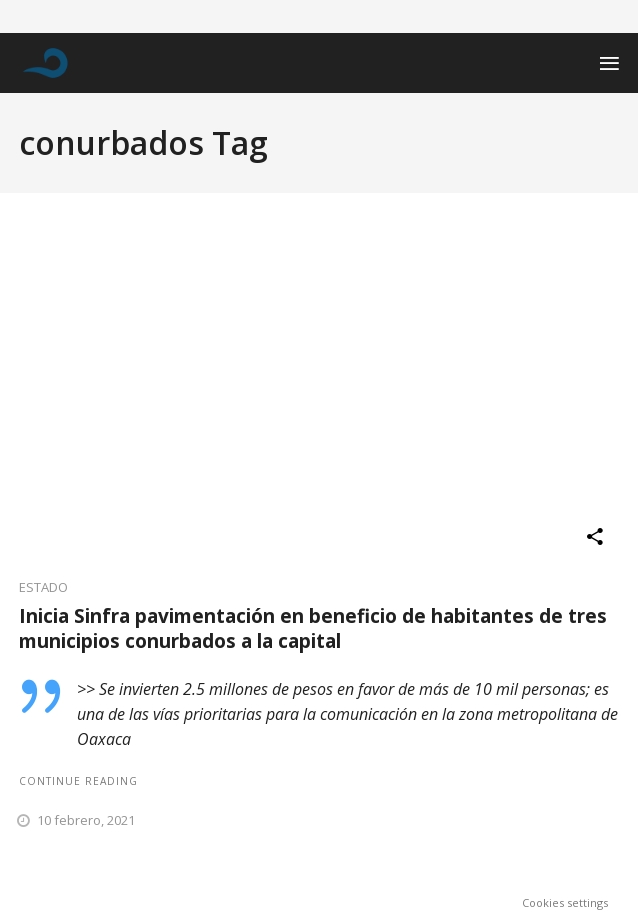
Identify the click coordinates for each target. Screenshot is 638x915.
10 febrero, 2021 (86, 820)
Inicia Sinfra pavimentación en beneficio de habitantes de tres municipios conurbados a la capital (313, 629)
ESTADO (43, 587)
